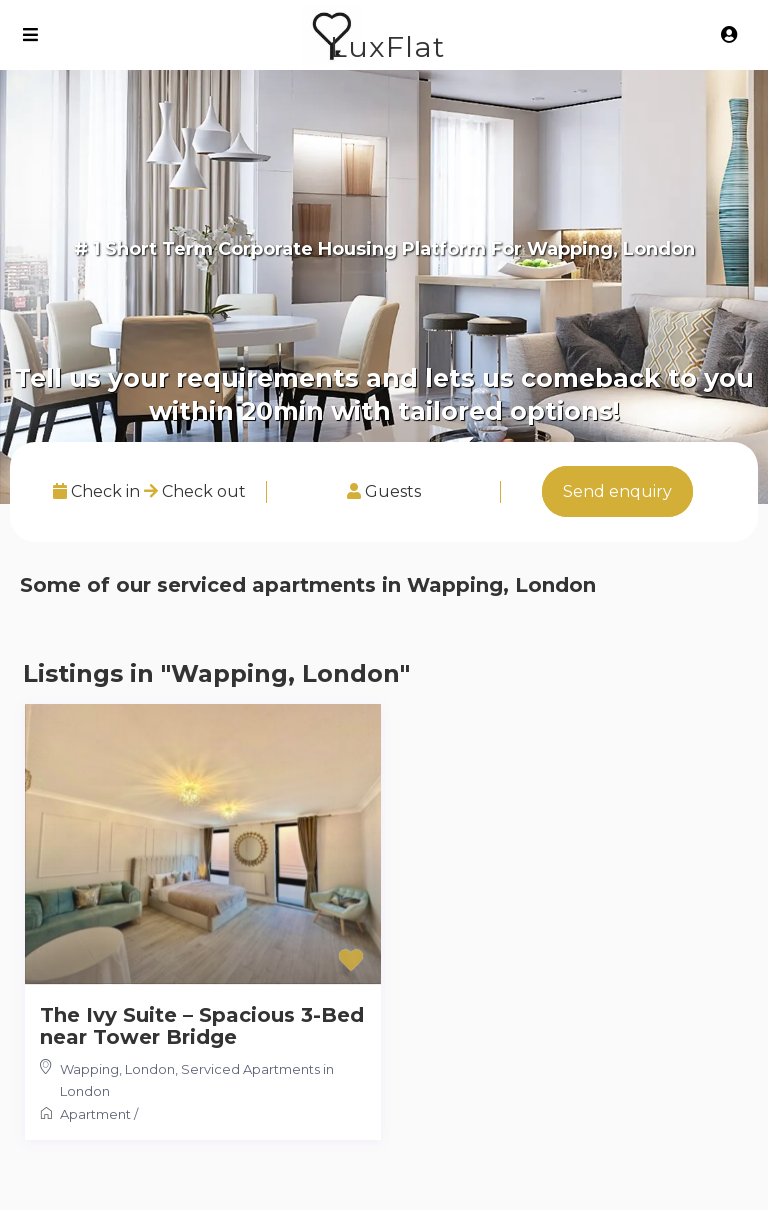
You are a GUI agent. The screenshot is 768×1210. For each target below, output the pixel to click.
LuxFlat (387, 46)
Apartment (95, 1114)
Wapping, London (117, 1069)
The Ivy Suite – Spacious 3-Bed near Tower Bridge (202, 1026)
